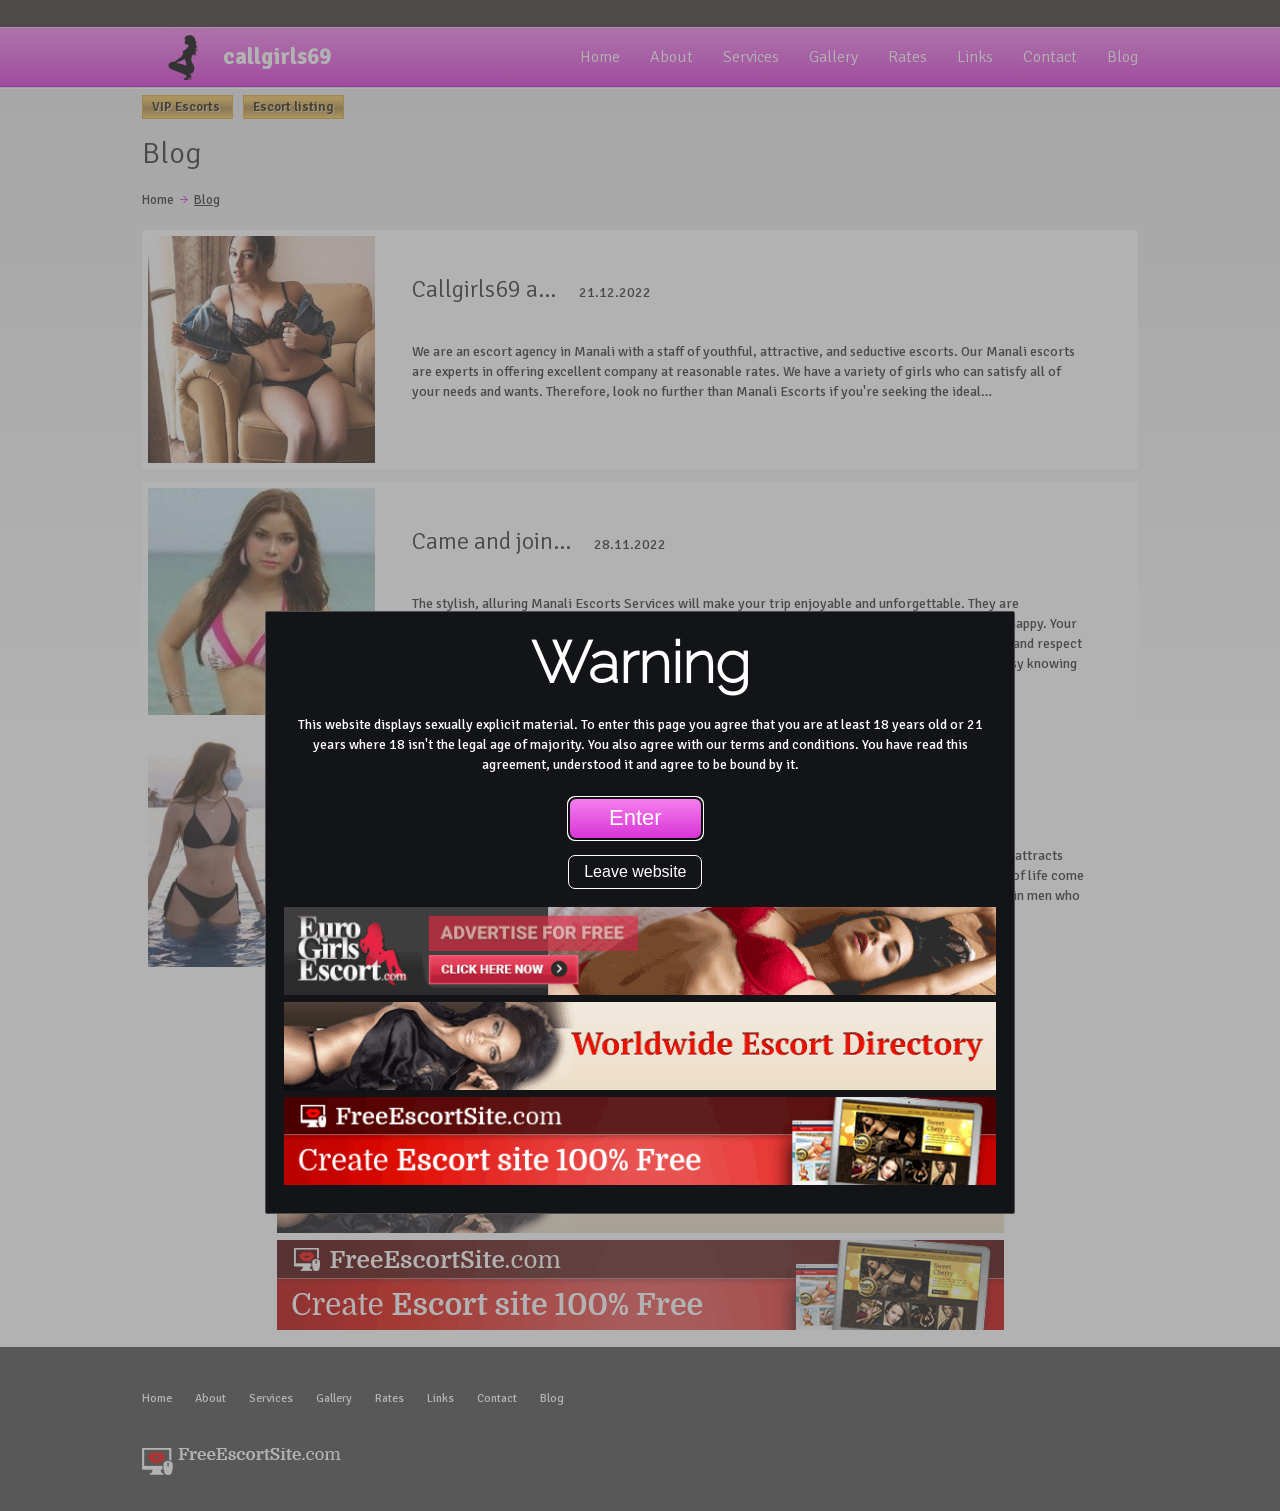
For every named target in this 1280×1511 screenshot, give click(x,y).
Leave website (635, 871)
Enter (635, 817)
